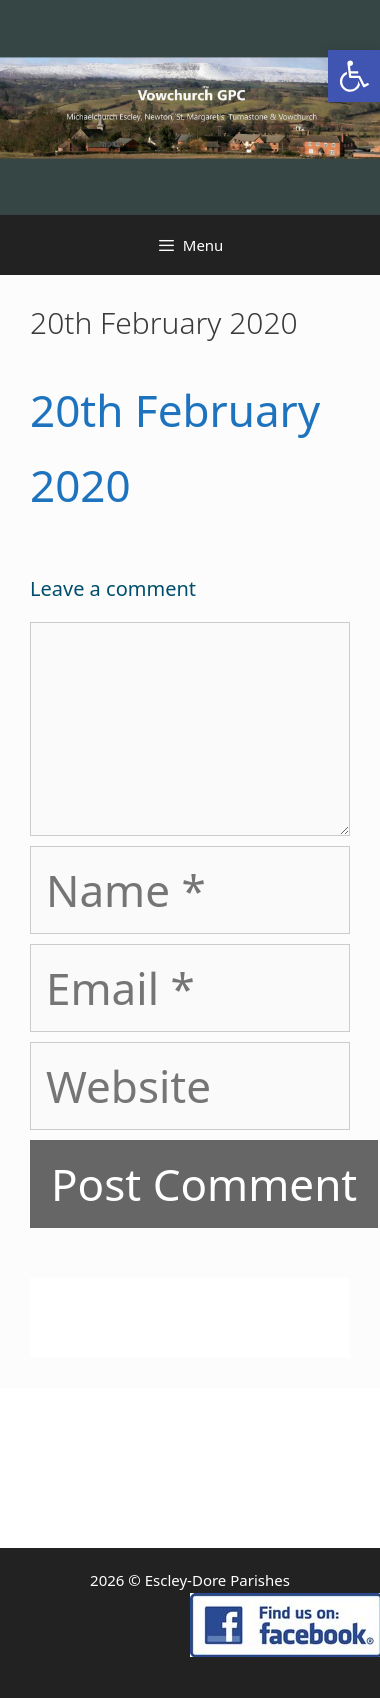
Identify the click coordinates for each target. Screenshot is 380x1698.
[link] (354, 76)
